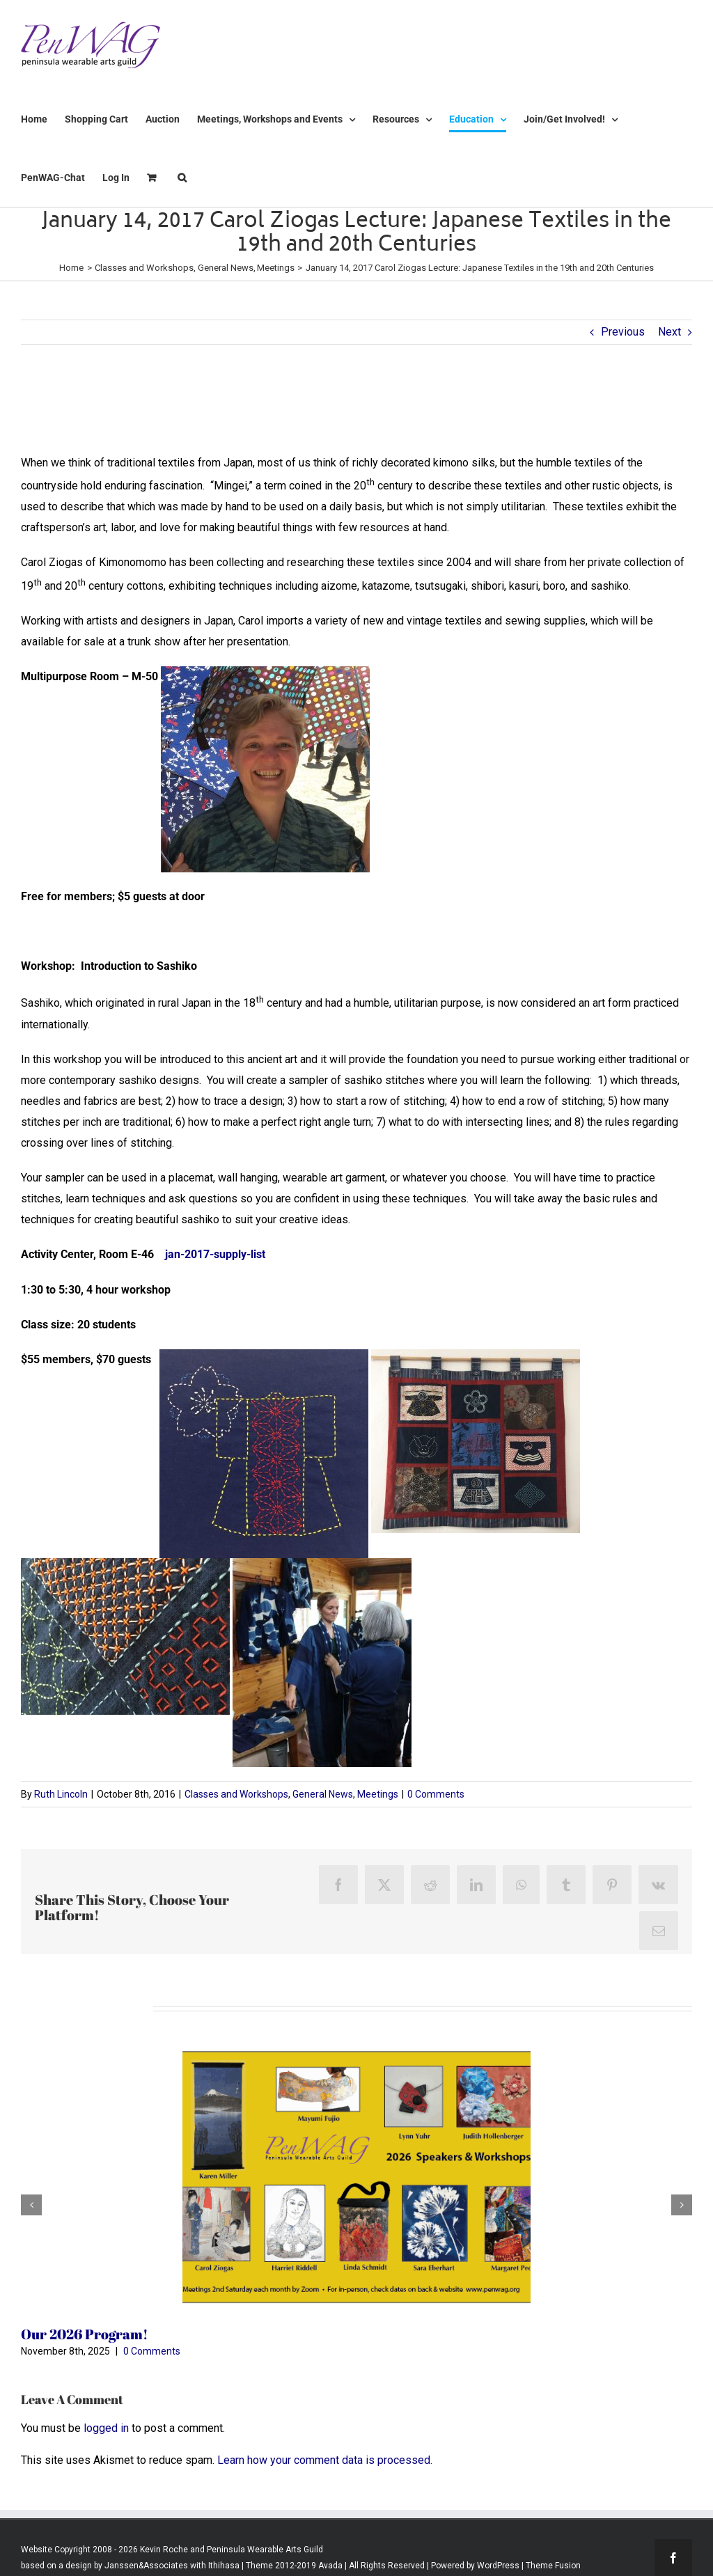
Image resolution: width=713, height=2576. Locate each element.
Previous (623, 331)
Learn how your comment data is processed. (324, 2460)
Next (669, 331)
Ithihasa (223, 2565)
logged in (106, 2428)
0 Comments (435, 1794)
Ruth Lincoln (61, 1794)
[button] (182, 177)
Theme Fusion (553, 2565)
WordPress (498, 2565)
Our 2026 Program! (84, 2334)
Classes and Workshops (236, 1794)
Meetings (377, 1794)
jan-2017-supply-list (215, 1254)
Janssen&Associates (146, 2565)
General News (322, 1794)
